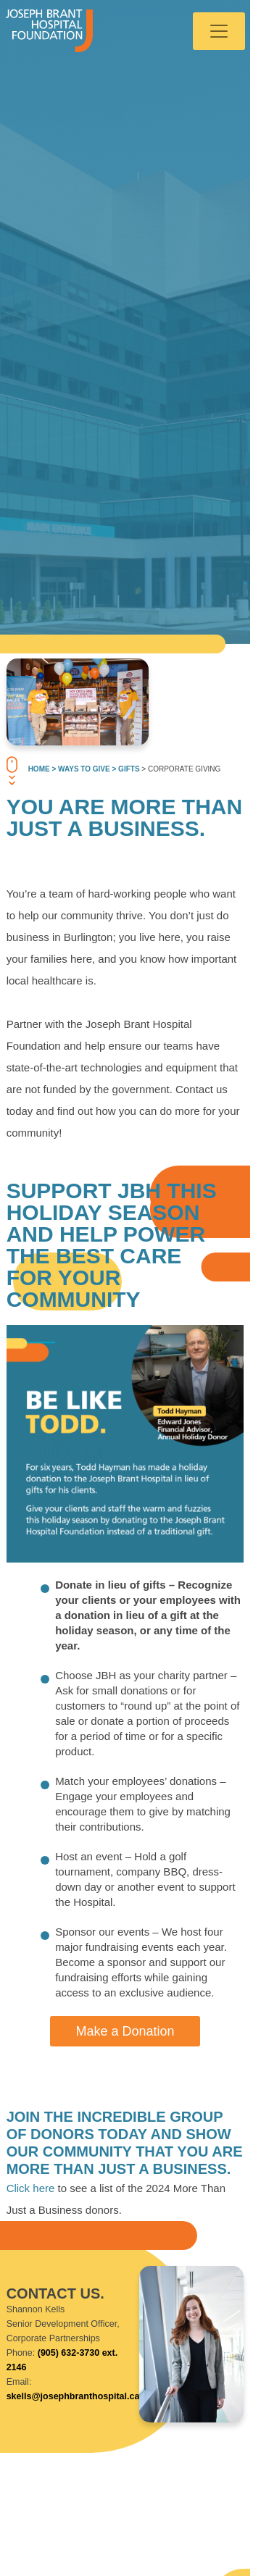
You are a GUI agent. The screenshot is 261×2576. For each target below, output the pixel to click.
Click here (31, 2188)
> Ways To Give (80, 769)
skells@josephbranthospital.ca (73, 2396)
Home (39, 769)
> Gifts (125, 769)
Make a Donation (124, 2031)
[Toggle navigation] (219, 31)
